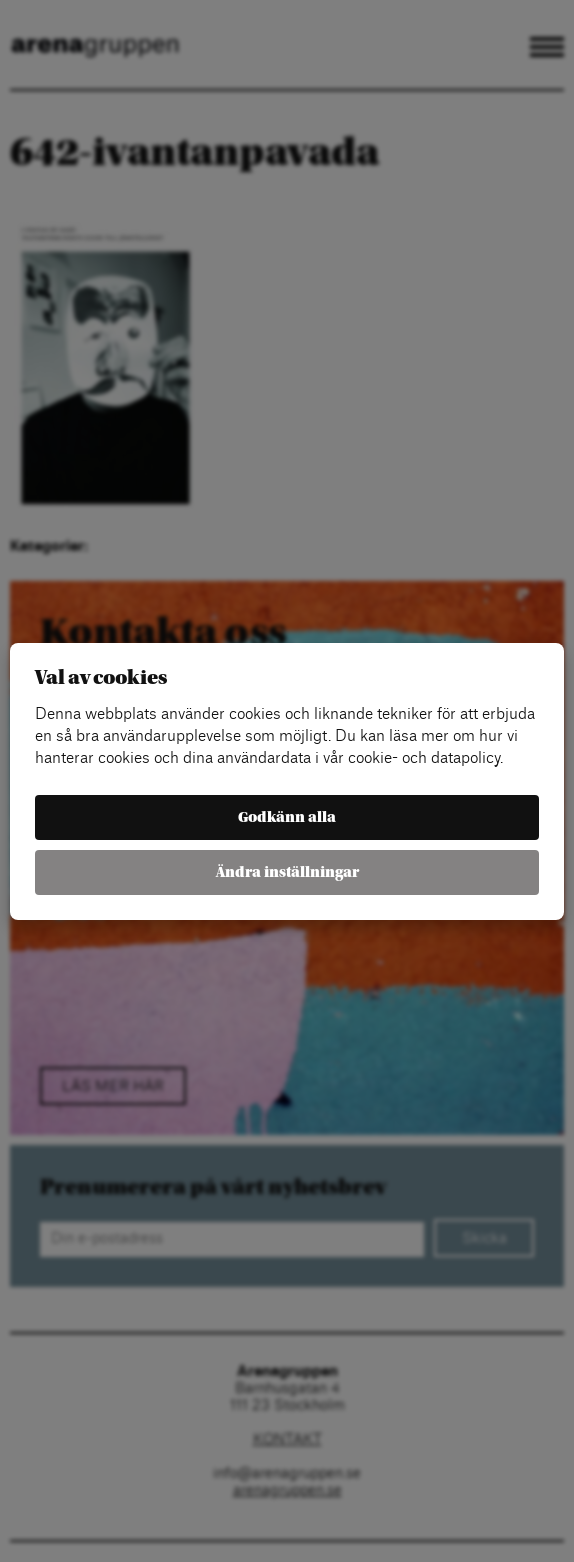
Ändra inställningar (287, 872)
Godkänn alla (287, 817)
